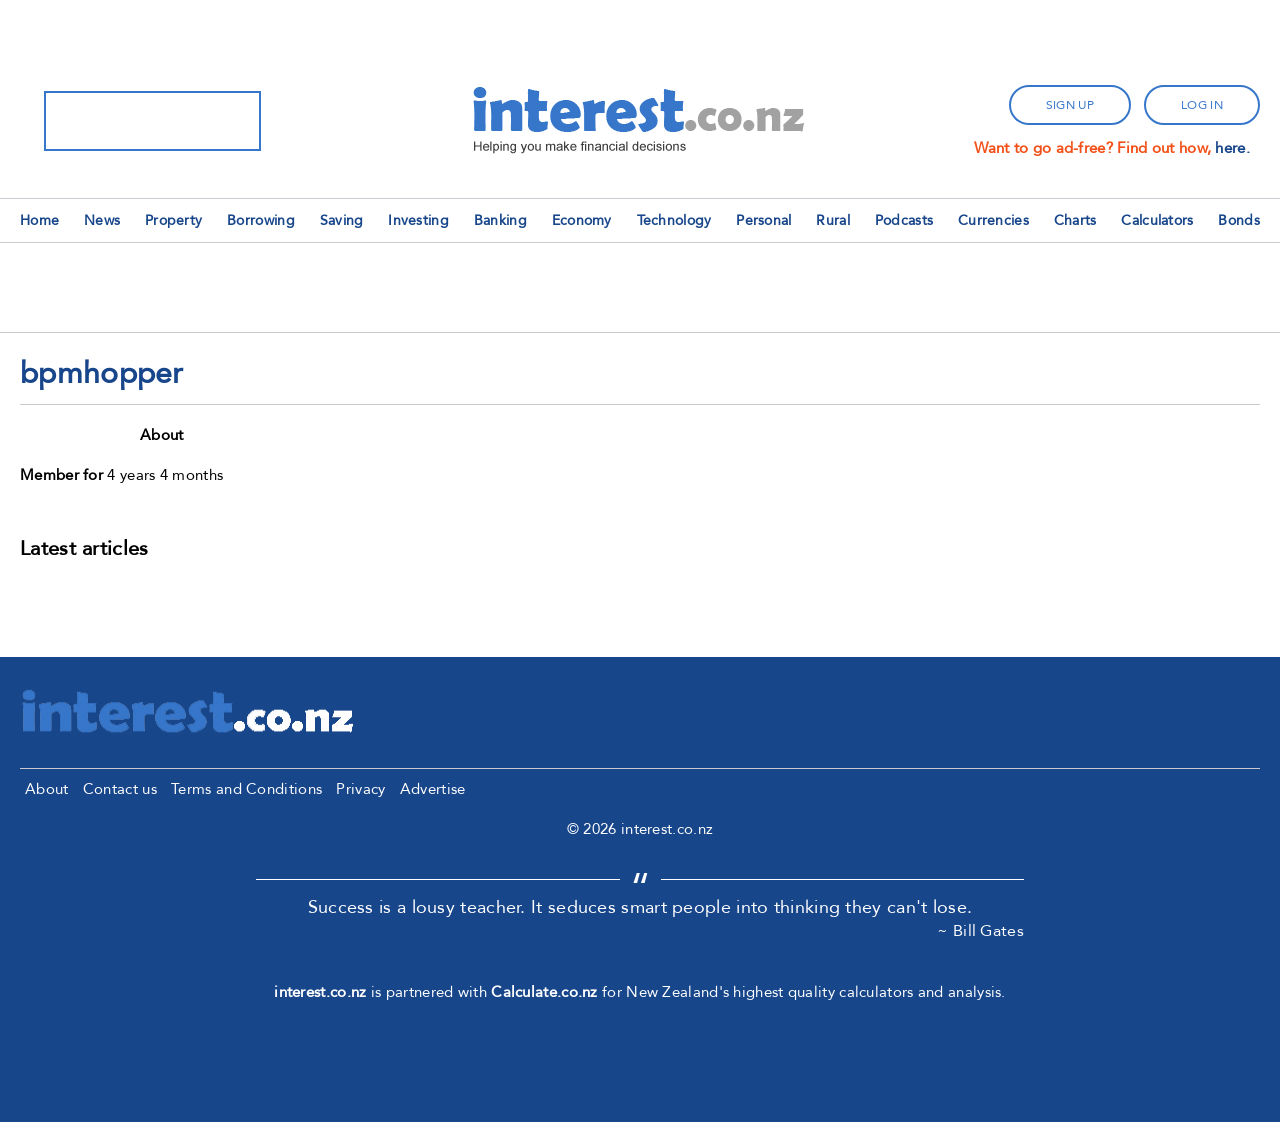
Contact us (120, 789)
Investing (418, 220)
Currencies (993, 220)
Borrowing (261, 220)
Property (173, 220)
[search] (126, 121)
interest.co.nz (320, 992)
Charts (1075, 220)
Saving (342, 220)
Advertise (433, 789)
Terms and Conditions (246, 789)
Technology (674, 220)
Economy (582, 220)
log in (1202, 105)
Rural (833, 220)
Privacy (360, 789)
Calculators (1157, 220)
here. (1232, 148)
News (102, 220)
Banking (500, 220)
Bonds (1239, 220)
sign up (1070, 105)
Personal (763, 220)
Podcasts (904, 220)
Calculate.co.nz (544, 992)
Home (39, 220)
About (47, 789)
